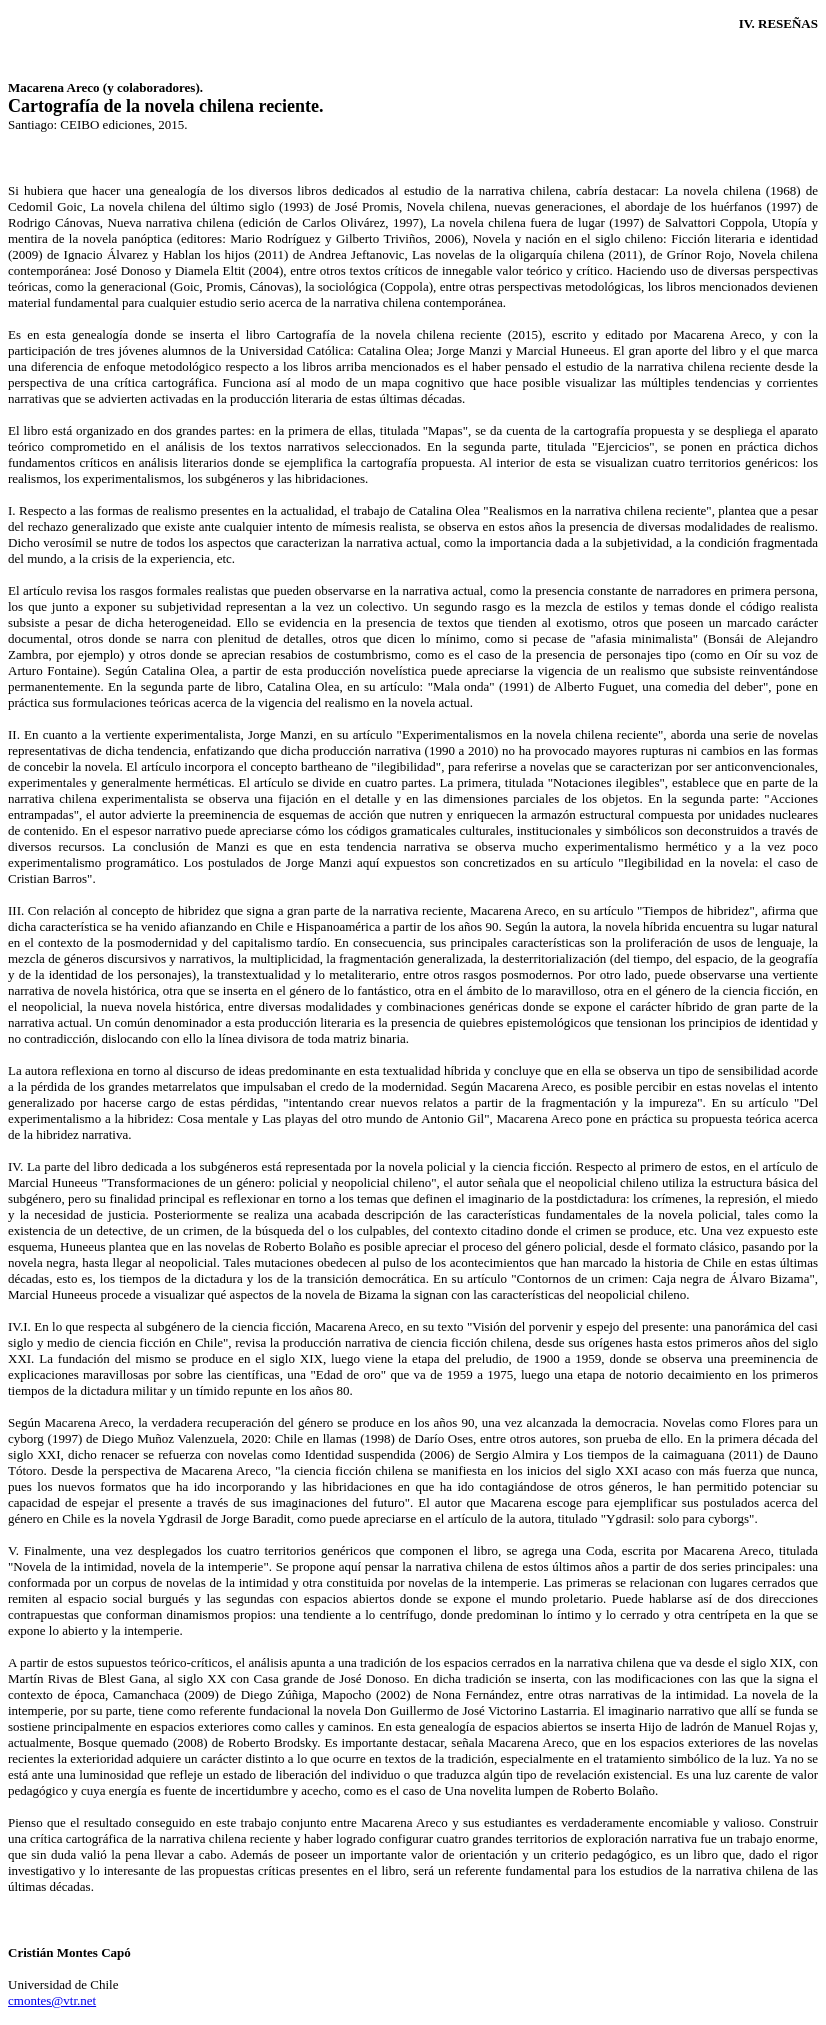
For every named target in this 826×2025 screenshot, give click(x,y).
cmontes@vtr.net (52, 2000)
